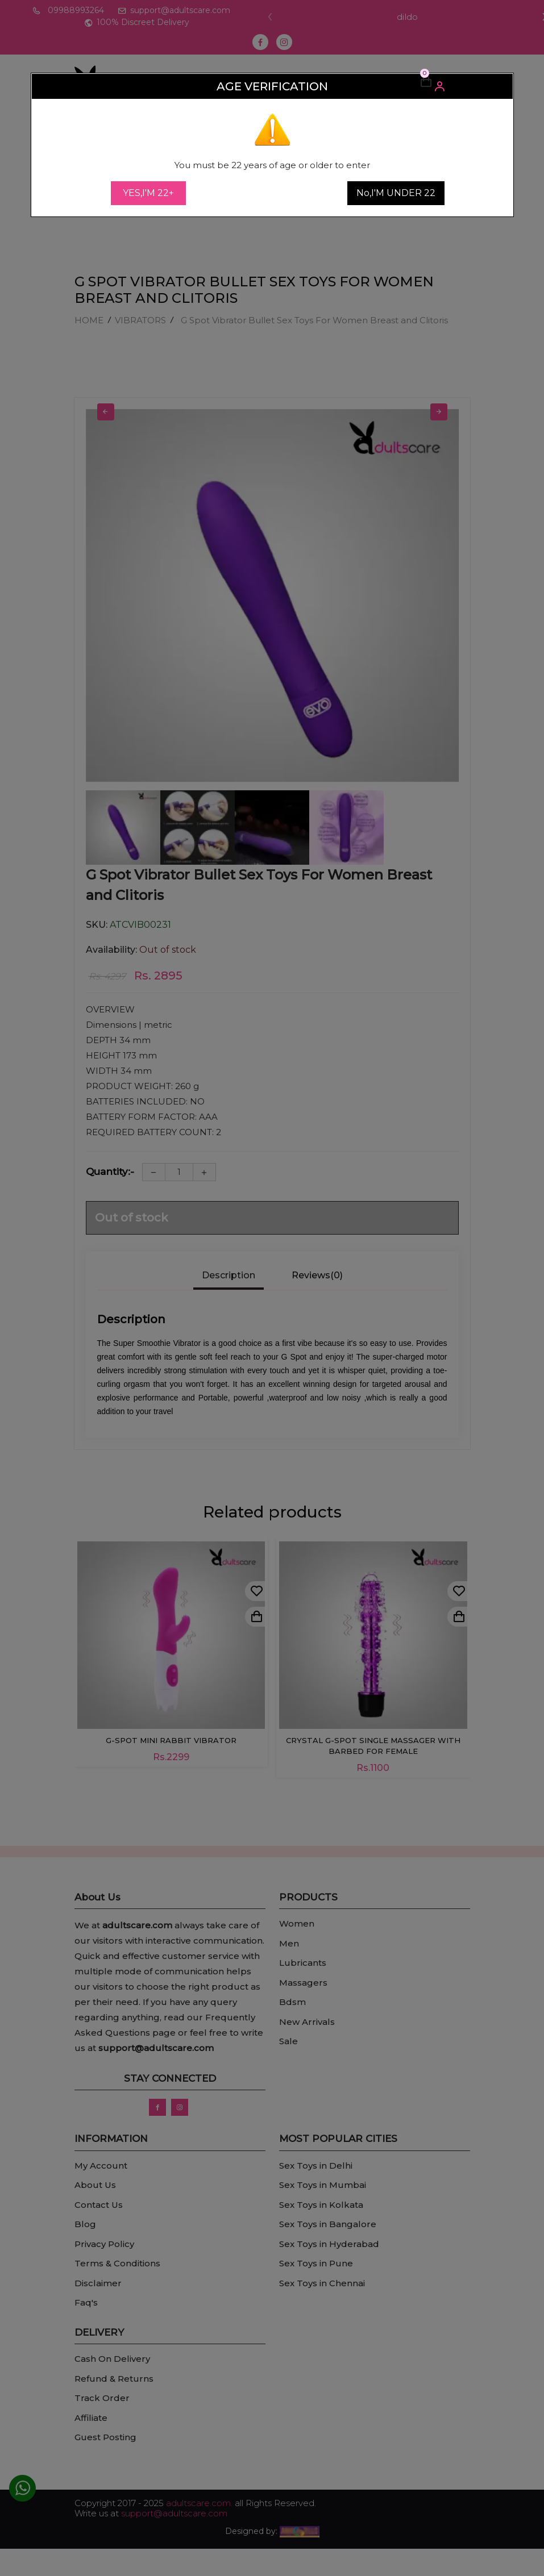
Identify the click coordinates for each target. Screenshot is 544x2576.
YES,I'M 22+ (148, 192)
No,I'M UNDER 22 (395, 192)
